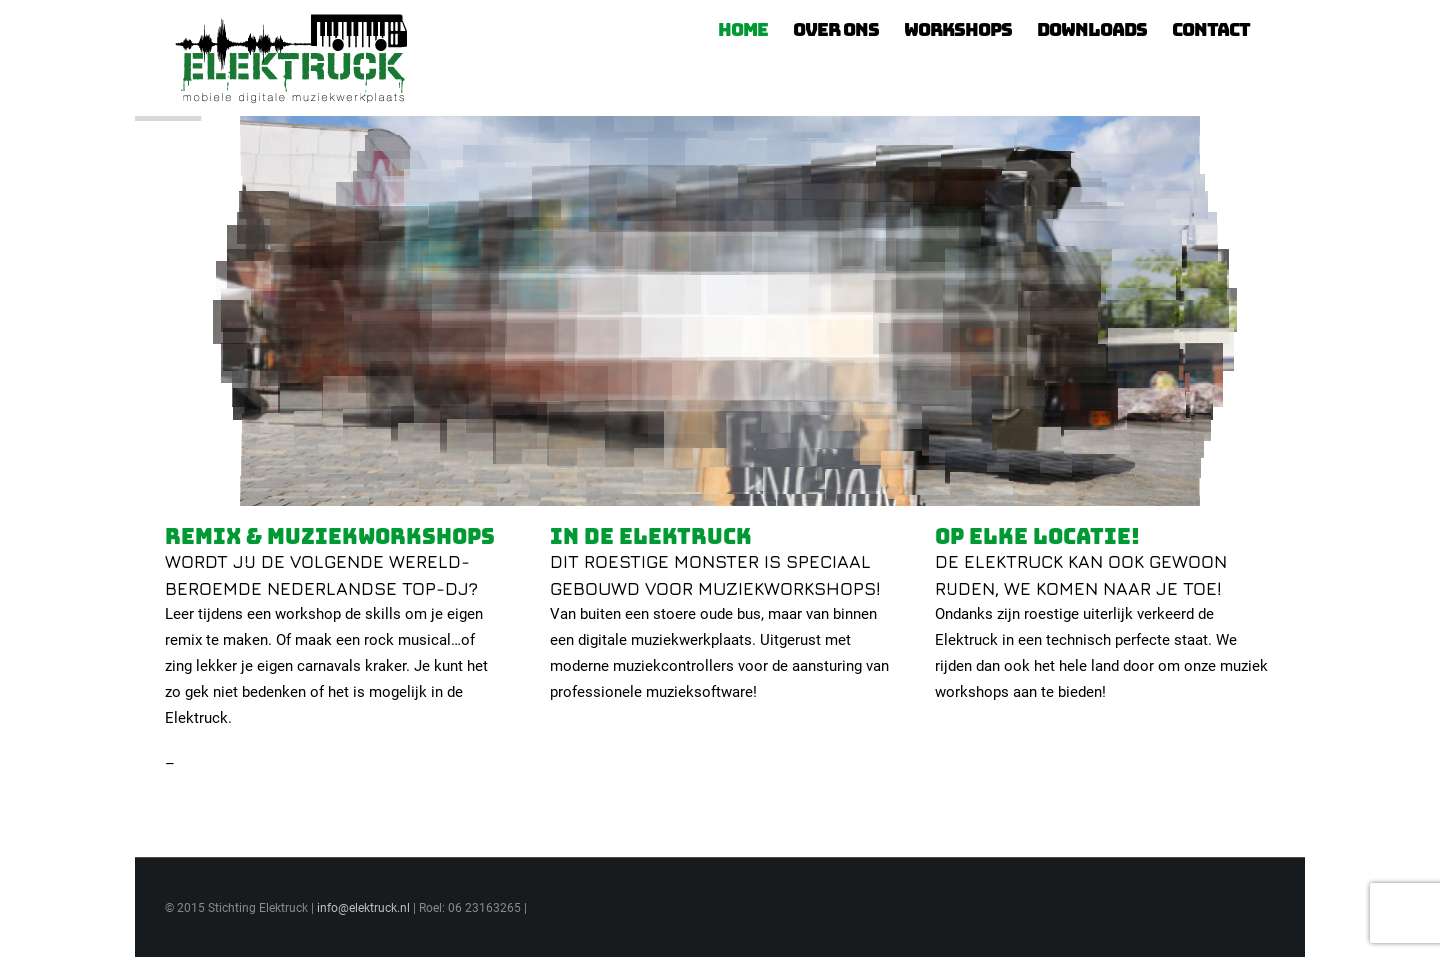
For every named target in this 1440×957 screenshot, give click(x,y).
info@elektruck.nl (363, 908)
